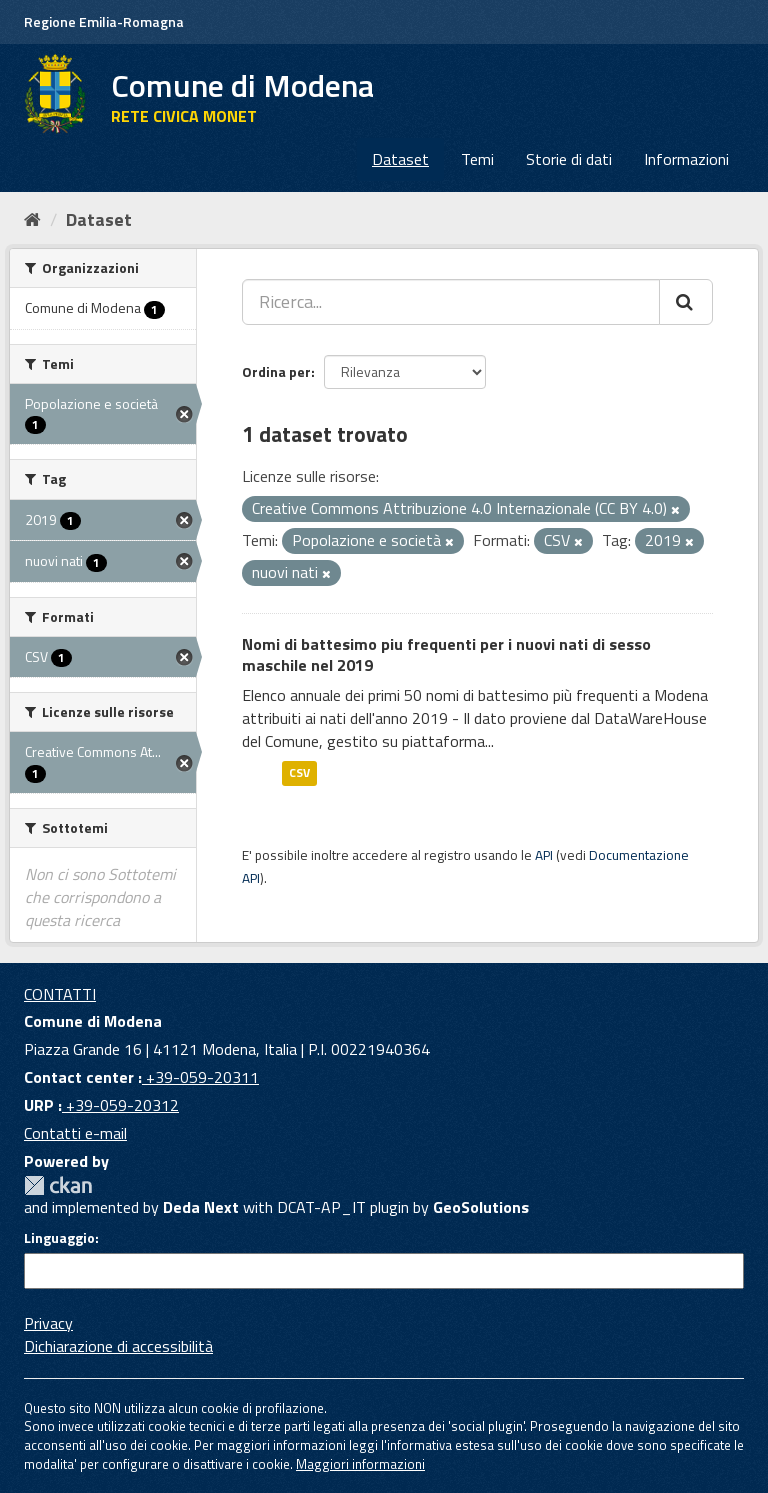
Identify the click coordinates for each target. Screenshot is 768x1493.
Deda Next (201, 1207)
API (544, 855)
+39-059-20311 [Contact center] (200, 1077)
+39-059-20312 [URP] (120, 1105)
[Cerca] (686, 302)
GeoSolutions (481, 1207)
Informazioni (686, 159)
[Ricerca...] (451, 302)
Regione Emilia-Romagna (104, 21)
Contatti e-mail (75, 1133)
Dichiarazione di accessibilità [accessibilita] (118, 1346)
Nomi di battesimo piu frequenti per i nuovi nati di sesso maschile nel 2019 (446, 654)
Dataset (400, 159)
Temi (477, 159)
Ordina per (276, 371)
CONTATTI (60, 994)
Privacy (48, 1323)
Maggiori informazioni (360, 1464)
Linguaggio (59, 1238)
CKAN (58, 1185)
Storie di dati (569, 159)
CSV (299, 773)
